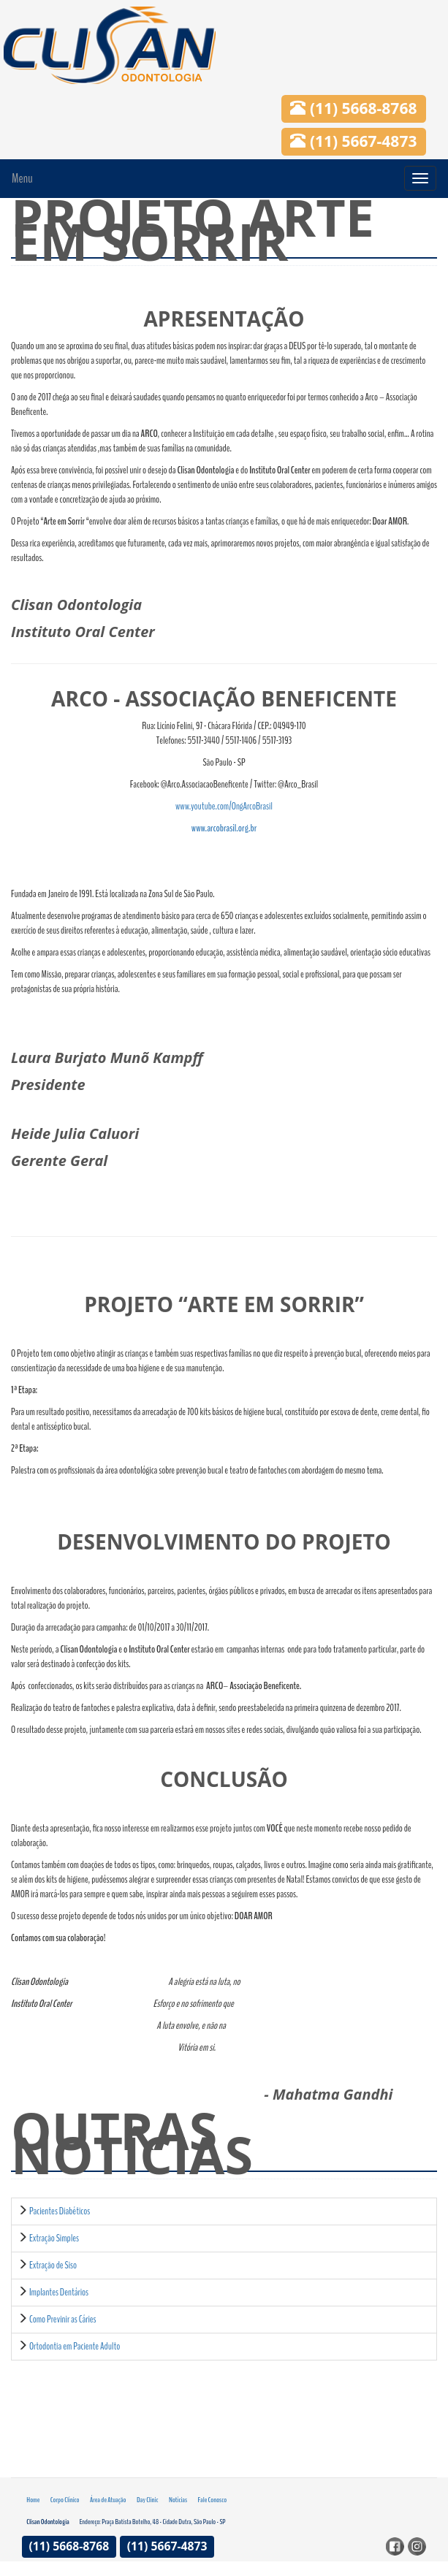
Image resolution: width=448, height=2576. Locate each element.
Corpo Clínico (65, 2500)
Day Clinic (148, 2500)
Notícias (178, 2500)
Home (32, 2500)
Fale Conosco (212, 2500)
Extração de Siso (53, 2265)
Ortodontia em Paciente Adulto (74, 2346)
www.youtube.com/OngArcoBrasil (224, 806)
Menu (22, 178)
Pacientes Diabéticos (59, 2211)
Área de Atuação (108, 2500)
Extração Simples (54, 2238)
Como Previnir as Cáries (62, 2319)
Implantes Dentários (58, 2292)
